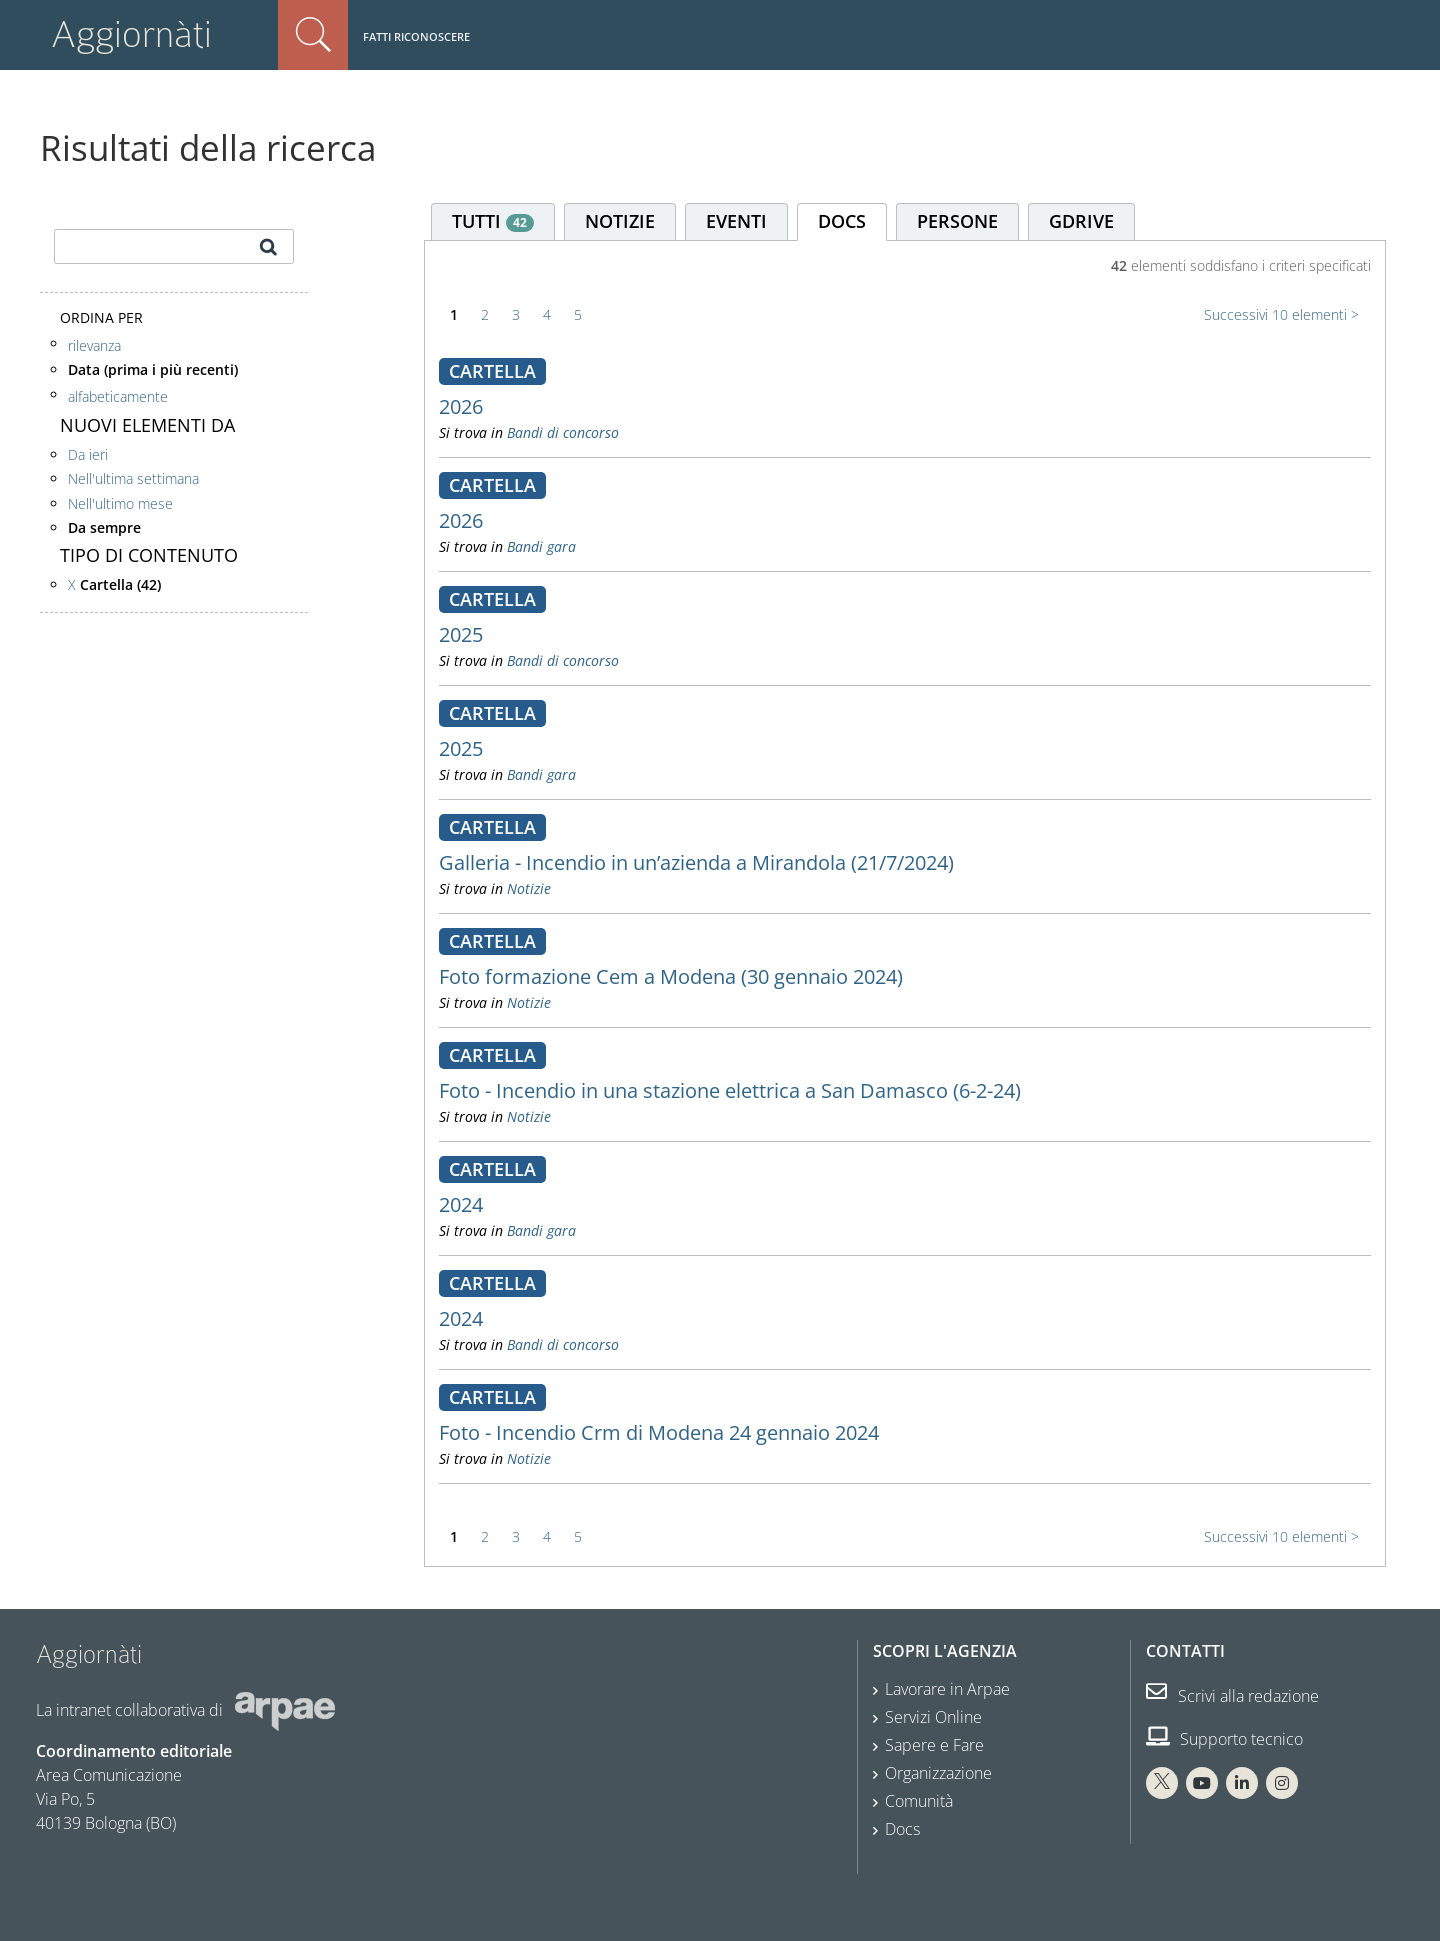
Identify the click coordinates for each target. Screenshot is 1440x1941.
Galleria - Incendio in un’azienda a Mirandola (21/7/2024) (696, 862)
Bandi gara (541, 546)
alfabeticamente (118, 396)
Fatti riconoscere (416, 36)
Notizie (529, 888)
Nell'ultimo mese (120, 503)
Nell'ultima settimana (133, 478)
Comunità (919, 1801)
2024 (461, 1204)
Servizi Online (933, 1717)
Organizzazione (938, 1773)
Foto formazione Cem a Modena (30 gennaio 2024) (671, 976)
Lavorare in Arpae (947, 1689)
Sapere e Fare (934, 1745)
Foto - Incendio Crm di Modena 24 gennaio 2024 (659, 1432)
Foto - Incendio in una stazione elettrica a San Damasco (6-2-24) (730, 1090)
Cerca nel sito (313, 35)
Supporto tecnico (1224, 1739)
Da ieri (88, 454)
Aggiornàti (131, 34)
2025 (461, 634)
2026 (461, 406)
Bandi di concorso (563, 432)
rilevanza (94, 345)
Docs (902, 1829)
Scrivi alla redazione (1232, 1696)
